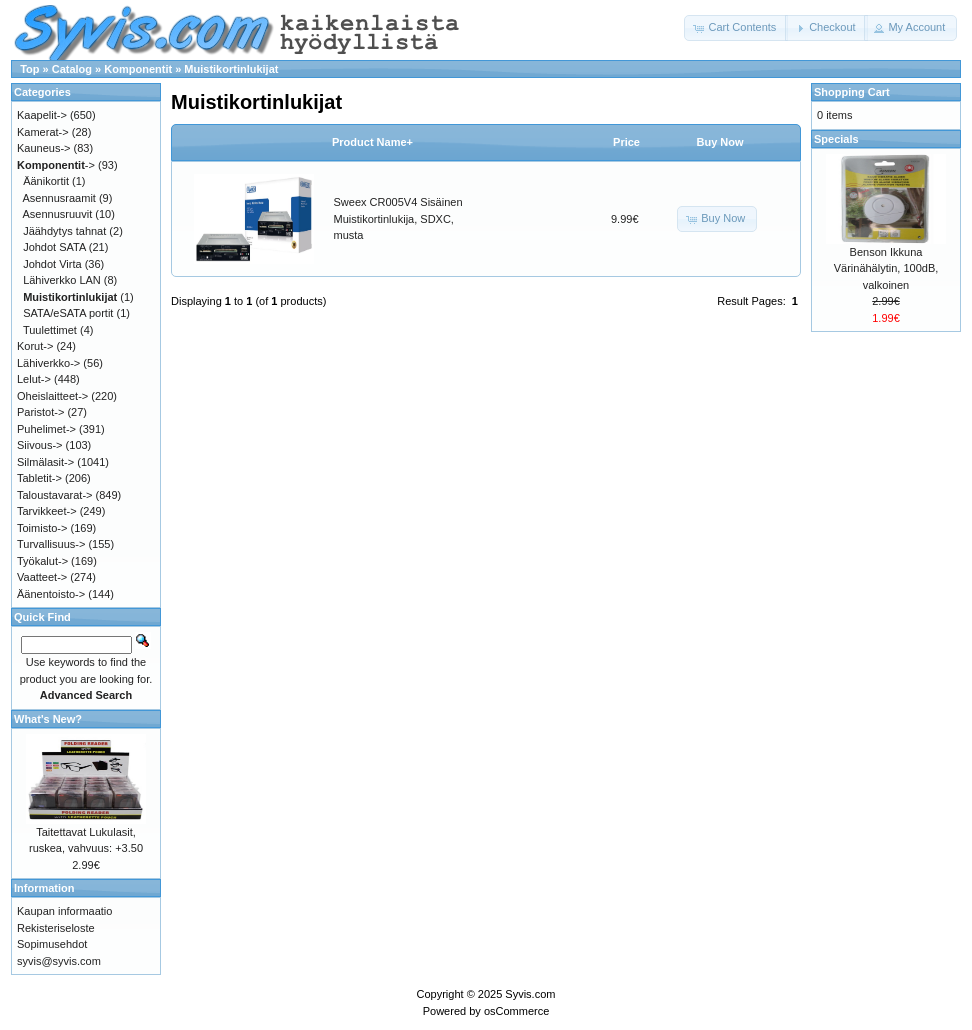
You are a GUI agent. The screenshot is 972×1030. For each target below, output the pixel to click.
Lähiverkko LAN (62, 280)
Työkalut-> (42, 561)
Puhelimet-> (46, 429)
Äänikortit (46, 181)
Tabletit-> (39, 478)
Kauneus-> (44, 148)
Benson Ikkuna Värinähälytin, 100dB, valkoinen (886, 268)
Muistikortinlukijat (231, 69)
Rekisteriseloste (56, 928)
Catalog (72, 69)
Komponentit (138, 69)
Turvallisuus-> (51, 544)
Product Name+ (372, 142)
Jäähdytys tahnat (64, 231)
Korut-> (35, 346)
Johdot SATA (54, 247)
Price (626, 142)
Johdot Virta (52, 264)
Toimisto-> (42, 528)
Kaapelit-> (42, 115)
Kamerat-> (43, 132)
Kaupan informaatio (64, 911)
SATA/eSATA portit (68, 313)
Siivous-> (40, 445)
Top (29, 69)
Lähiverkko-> (48, 363)
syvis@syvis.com (59, 961)
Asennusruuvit (58, 214)
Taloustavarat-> (55, 495)
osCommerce (516, 1011)
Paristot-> (40, 412)
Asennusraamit (59, 198)
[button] (736, 28)
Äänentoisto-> (51, 594)
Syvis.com (530, 994)
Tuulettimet (50, 330)
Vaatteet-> (42, 577)
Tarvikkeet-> (47, 511)
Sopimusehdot (52, 944)
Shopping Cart (852, 92)
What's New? (48, 719)
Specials (836, 139)
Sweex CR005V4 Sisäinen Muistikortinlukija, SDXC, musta (398, 218)
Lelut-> (34, 379)
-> (56, 165)
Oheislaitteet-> (52, 396)
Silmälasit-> (45, 462)
